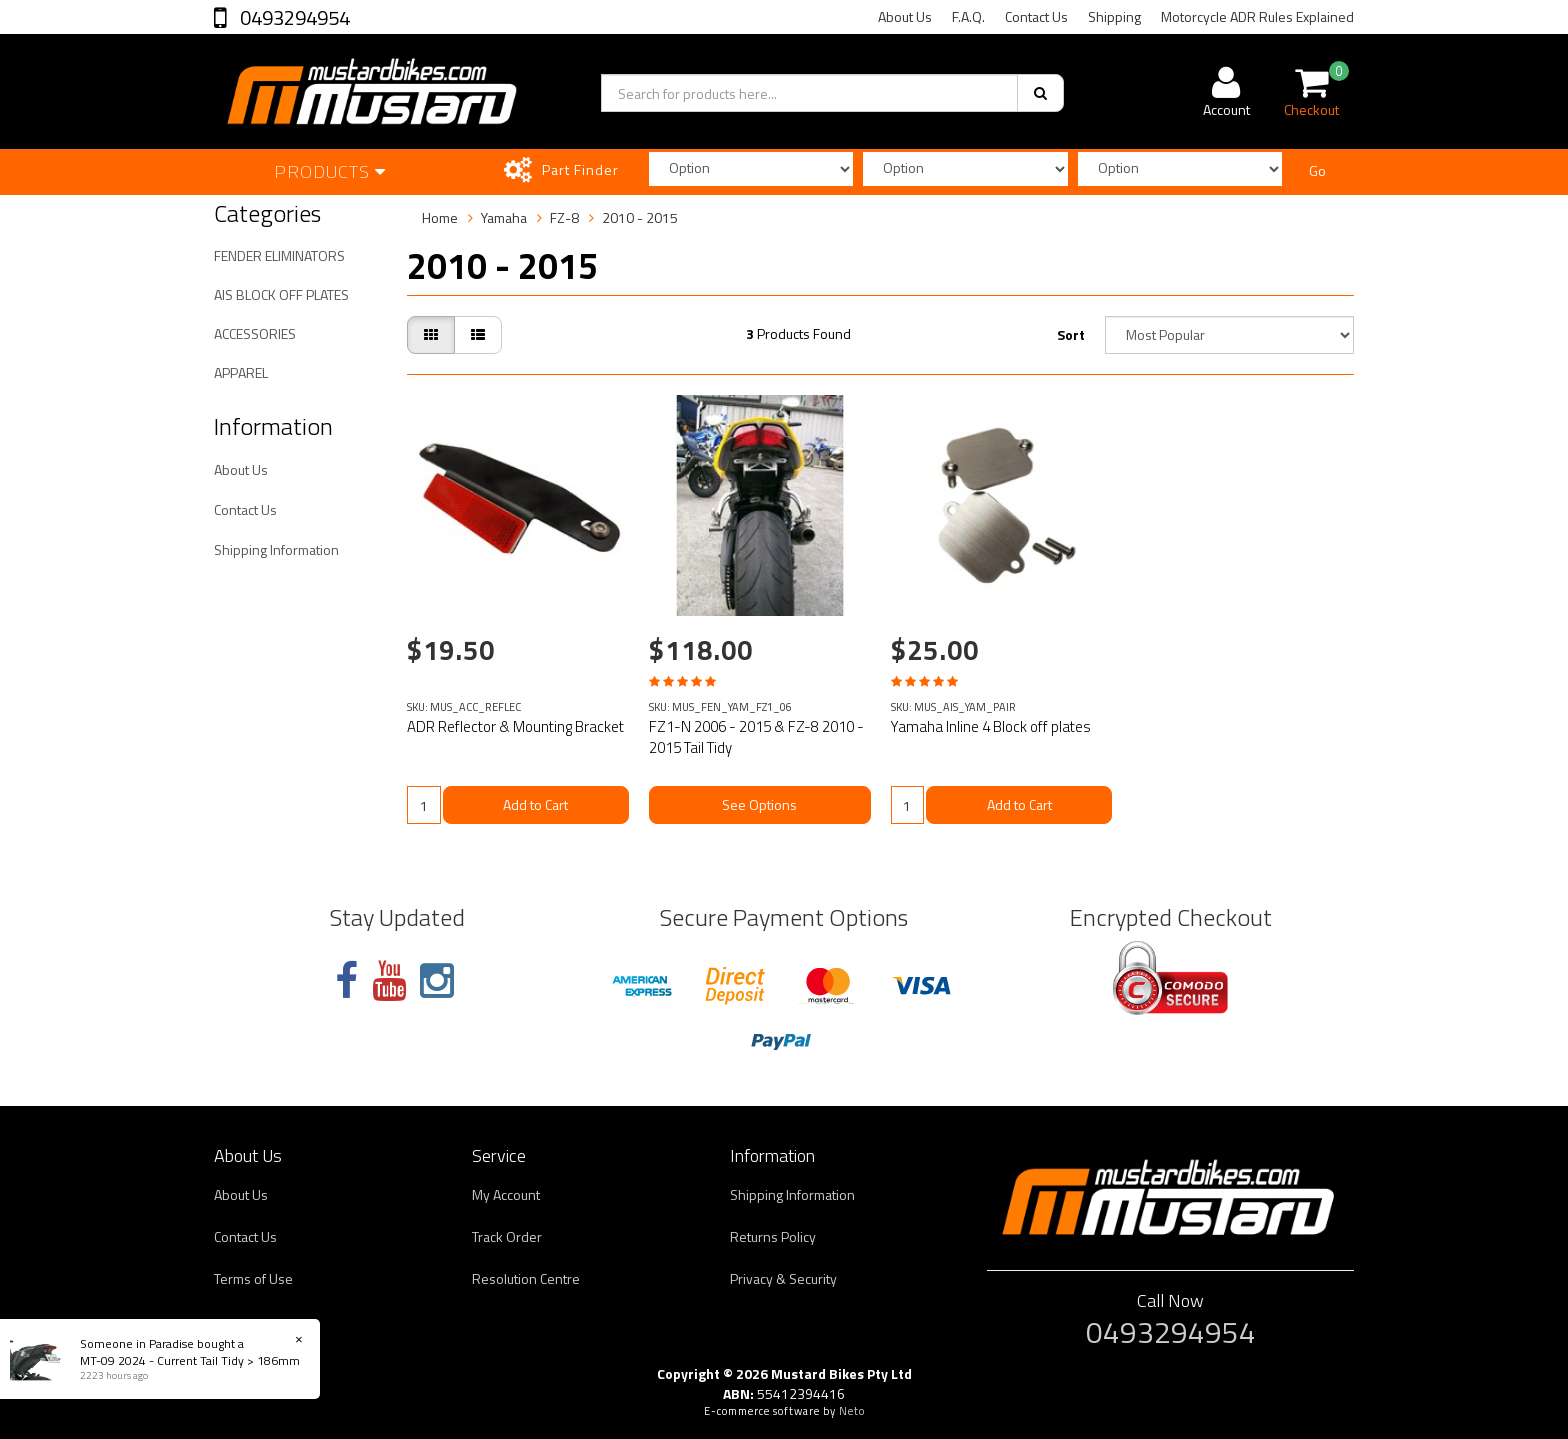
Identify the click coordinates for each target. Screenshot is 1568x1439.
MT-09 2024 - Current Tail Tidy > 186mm (190, 1360)
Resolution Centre (526, 1278)
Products (330, 171)
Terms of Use (253, 1278)
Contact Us (1036, 16)
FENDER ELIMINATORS (279, 255)
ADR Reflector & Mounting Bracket (515, 726)
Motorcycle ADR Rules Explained (1257, 16)
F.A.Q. (968, 16)
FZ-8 (564, 217)
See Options (759, 804)
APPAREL (241, 372)
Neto (852, 1411)
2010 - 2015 (640, 217)
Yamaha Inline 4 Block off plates (991, 726)
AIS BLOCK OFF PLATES (281, 294)
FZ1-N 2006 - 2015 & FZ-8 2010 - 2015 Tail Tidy (756, 737)
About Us (905, 16)
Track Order (507, 1236)
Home (440, 217)
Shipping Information (276, 549)
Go (1317, 170)
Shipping (1114, 16)
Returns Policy (773, 1236)
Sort (1071, 334)
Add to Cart (535, 804)
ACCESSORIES (255, 333)
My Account (506, 1194)
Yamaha (504, 217)
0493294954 (293, 17)
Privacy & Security (783, 1278)
